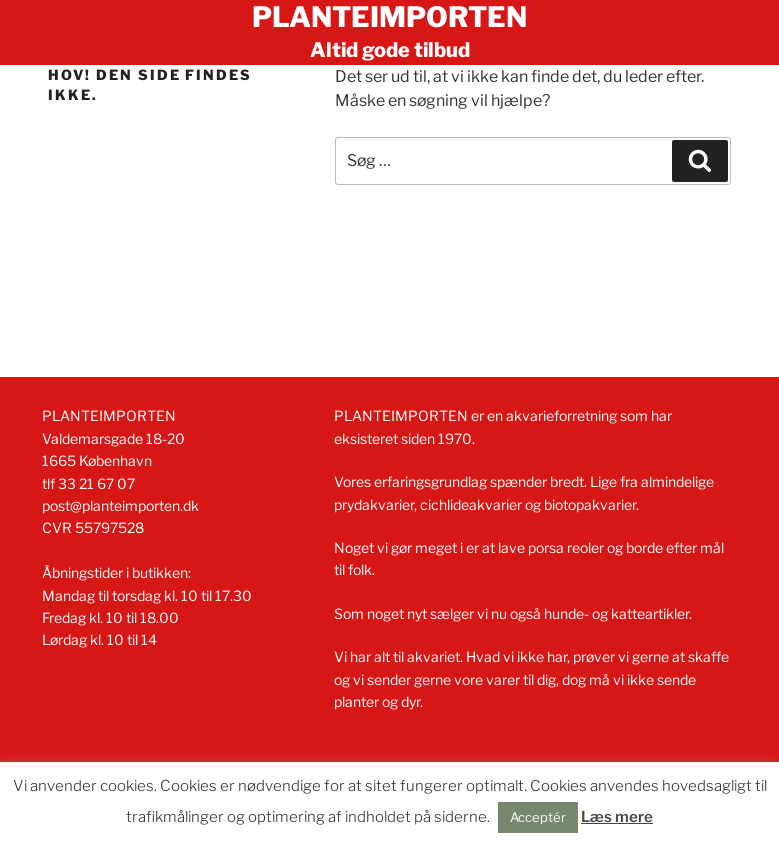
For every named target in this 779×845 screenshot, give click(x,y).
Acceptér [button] (538, 817)
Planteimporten (389, 17)
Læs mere (617, 817)
